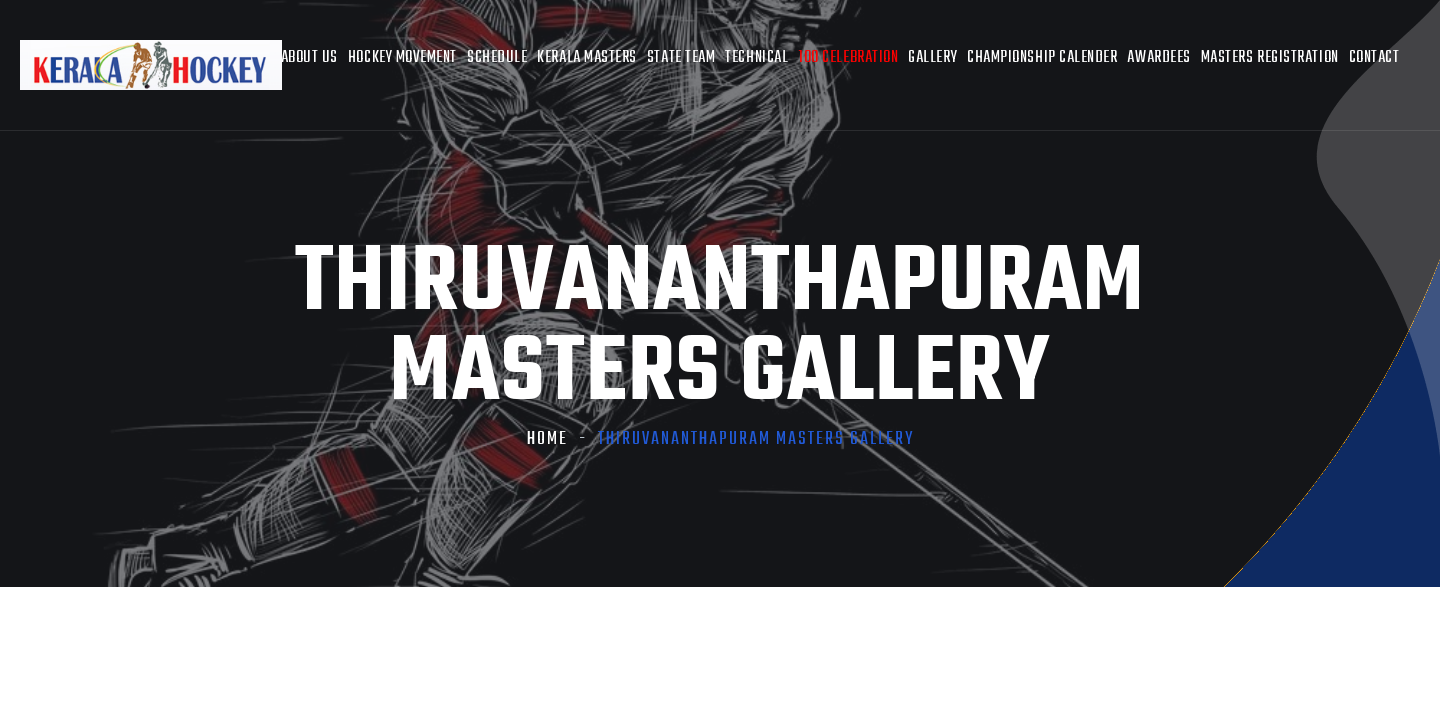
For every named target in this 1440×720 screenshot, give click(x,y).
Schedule (497, 58)
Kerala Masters (587, 58)
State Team (681, 58)
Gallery (932, 58)
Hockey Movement (402, 58)
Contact (1374, 58)
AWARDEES (1158, 58)
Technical (756, 58)
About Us (309, 58)
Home (547, 439)
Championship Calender (1042, 58)
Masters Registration (1270, 58)
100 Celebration (848, 58)
